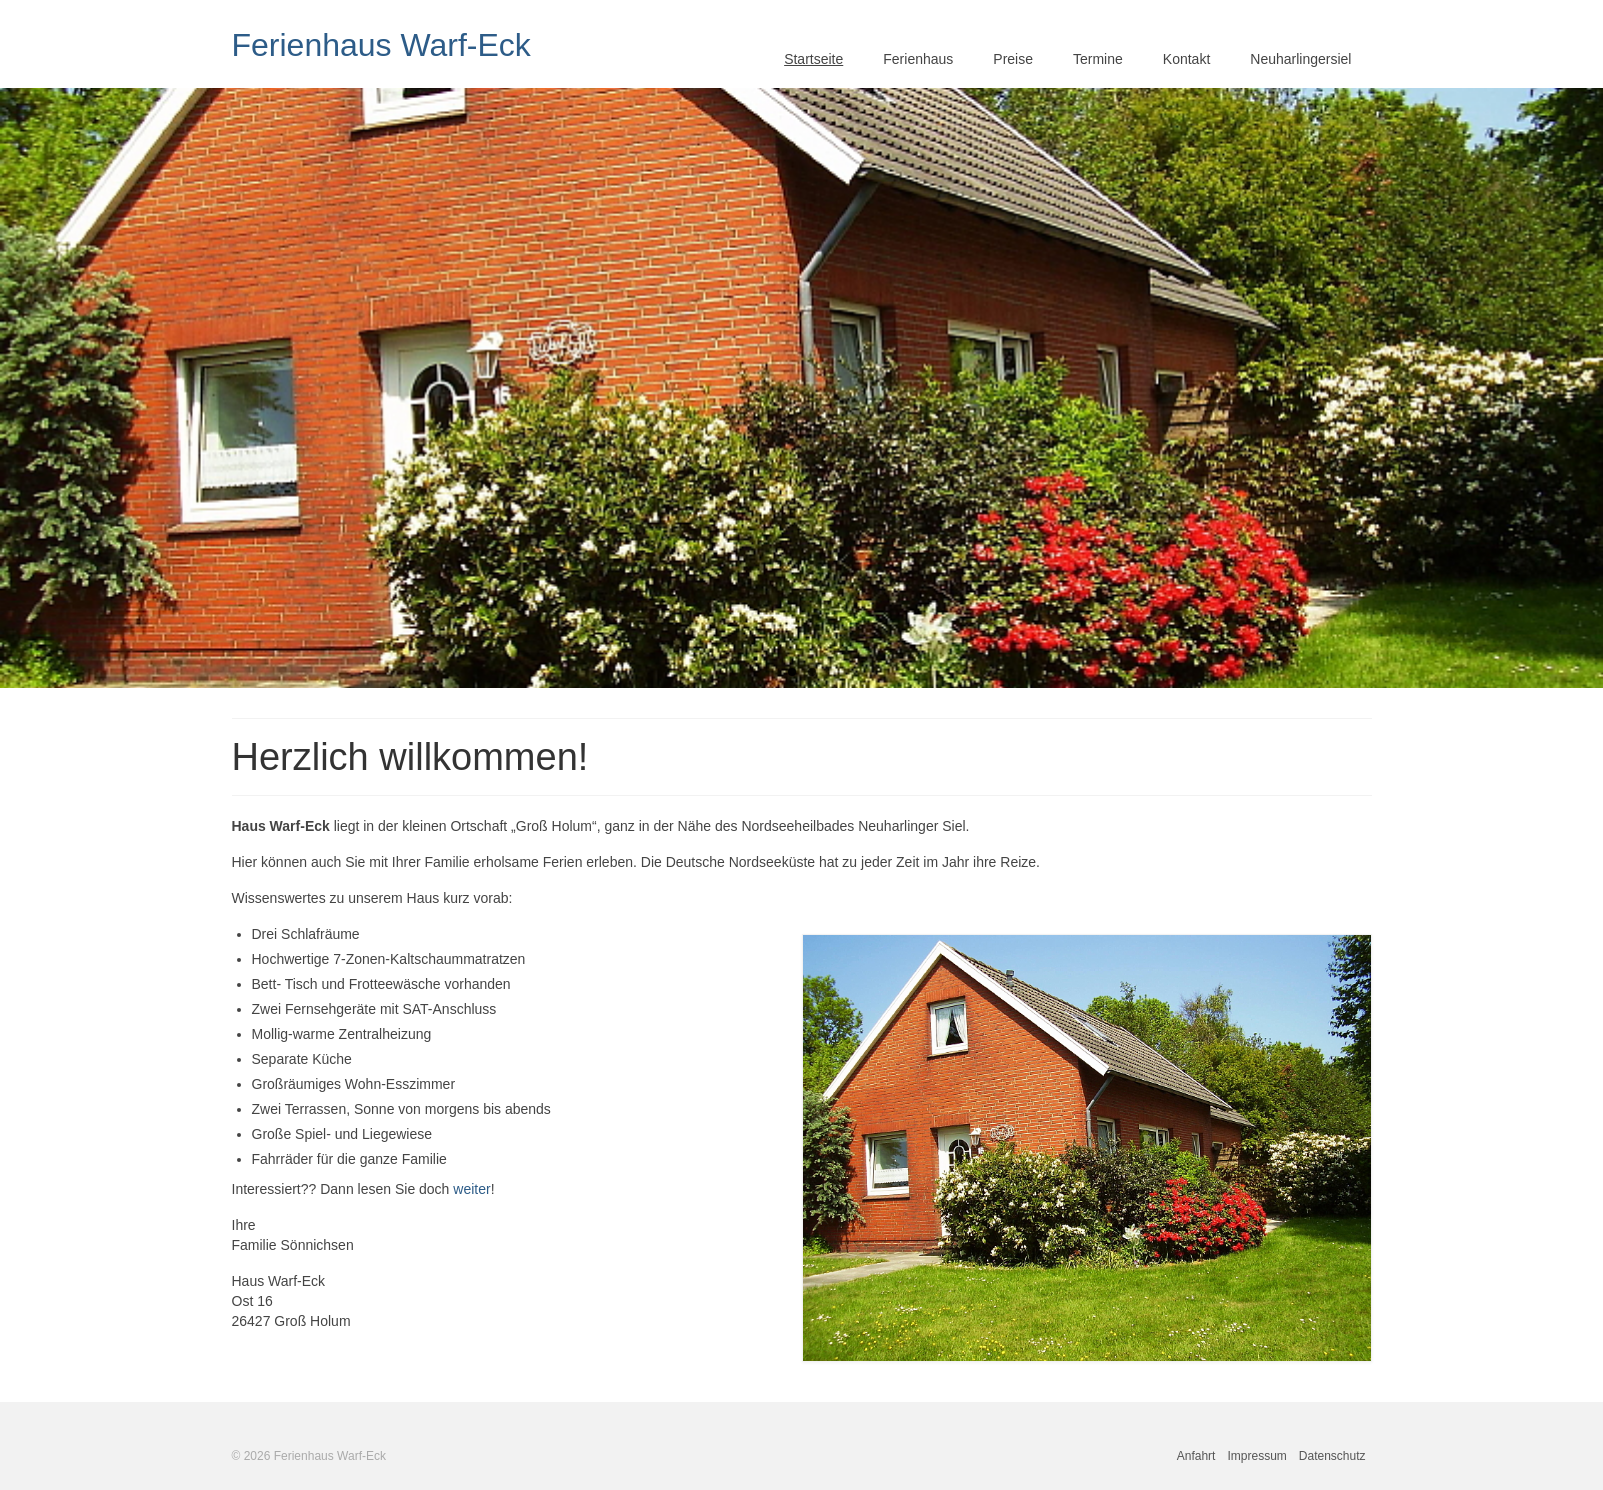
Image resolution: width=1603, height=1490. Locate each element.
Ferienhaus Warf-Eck (381, 45)
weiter (471, 1189)
